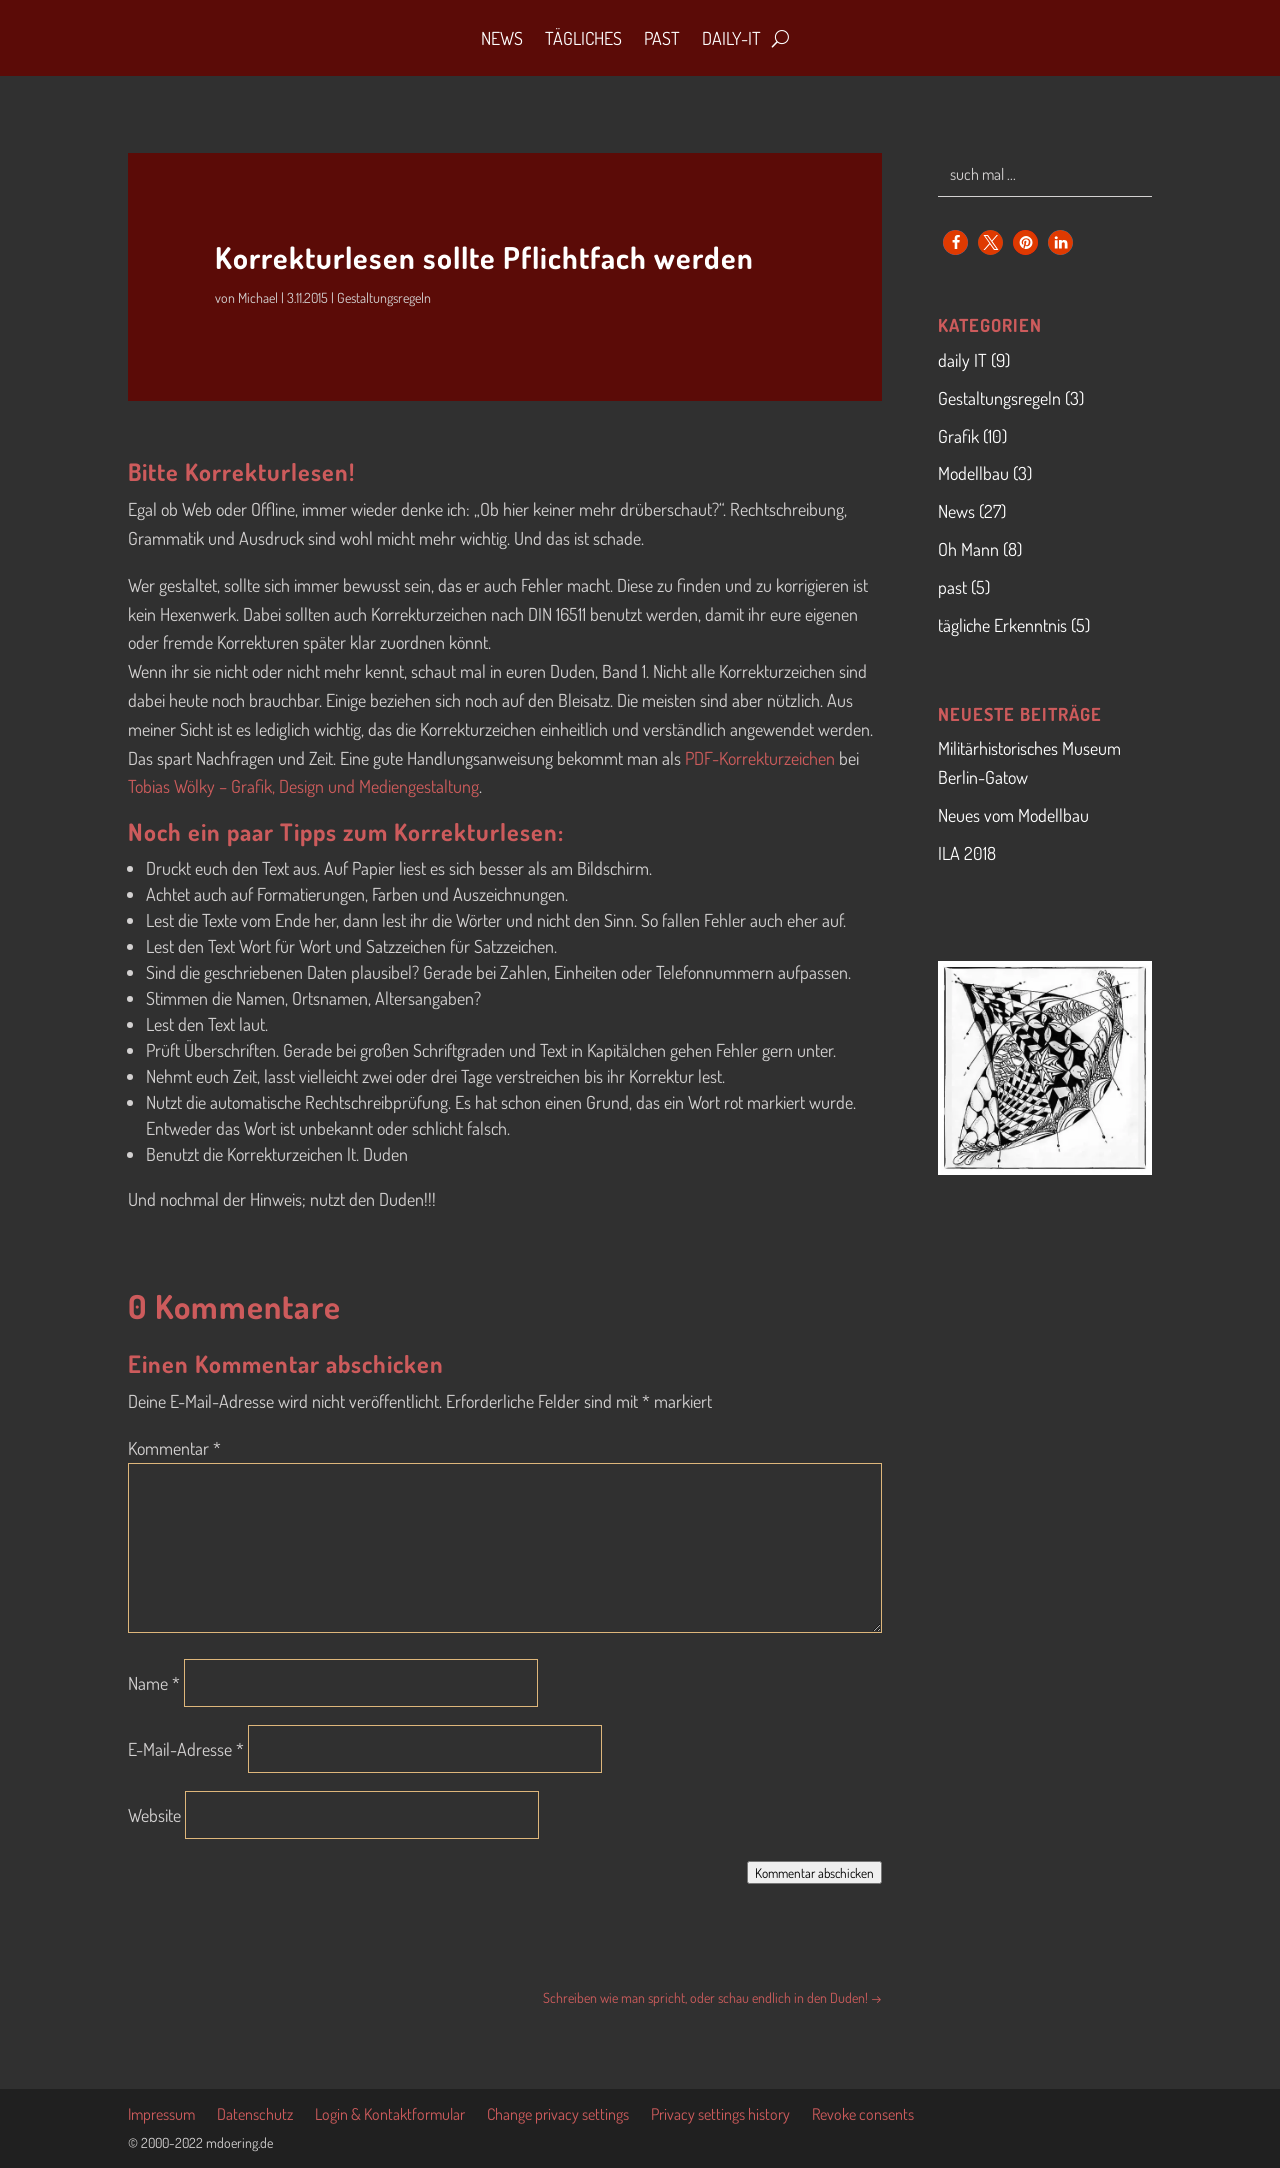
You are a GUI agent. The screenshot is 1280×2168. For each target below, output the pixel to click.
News (502, 38)
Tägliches (583, 38)
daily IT (962, 360)
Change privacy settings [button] (558, 2115)
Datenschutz (255, 2115)
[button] (955, 242)
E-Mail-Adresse (186, 1749)
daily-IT (731, 38)
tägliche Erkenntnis (1002, 625)
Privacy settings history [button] (720, 2115)
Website (154, 1815)
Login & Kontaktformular (390, 2115)
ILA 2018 (967, 853)
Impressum (161, 2115)
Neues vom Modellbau (1013, 815)
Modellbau (973, 473)
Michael (258, 297)
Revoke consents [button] (863, 2115)
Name (154, 1683)
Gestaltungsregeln (384, 297)
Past (662, 38)
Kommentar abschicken (814, 1872)
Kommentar (174, 1448)
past (952, 587)
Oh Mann (968, 549)
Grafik (958, 436)
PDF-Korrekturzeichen (760, 758)
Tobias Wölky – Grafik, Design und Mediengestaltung (303, 786)
